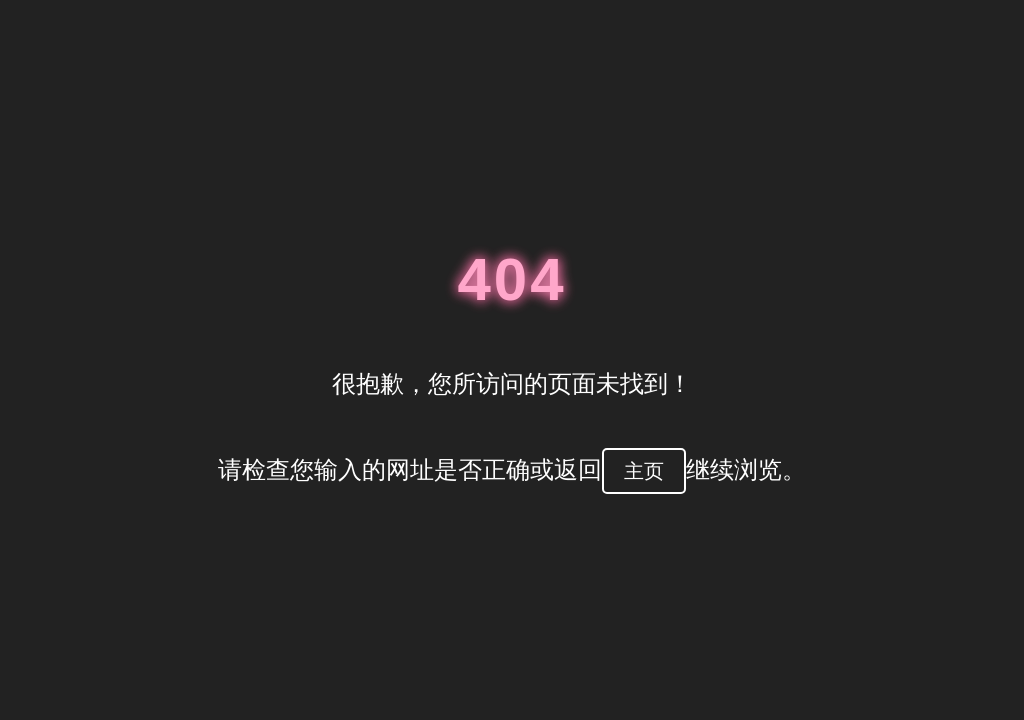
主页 (644, 471)
